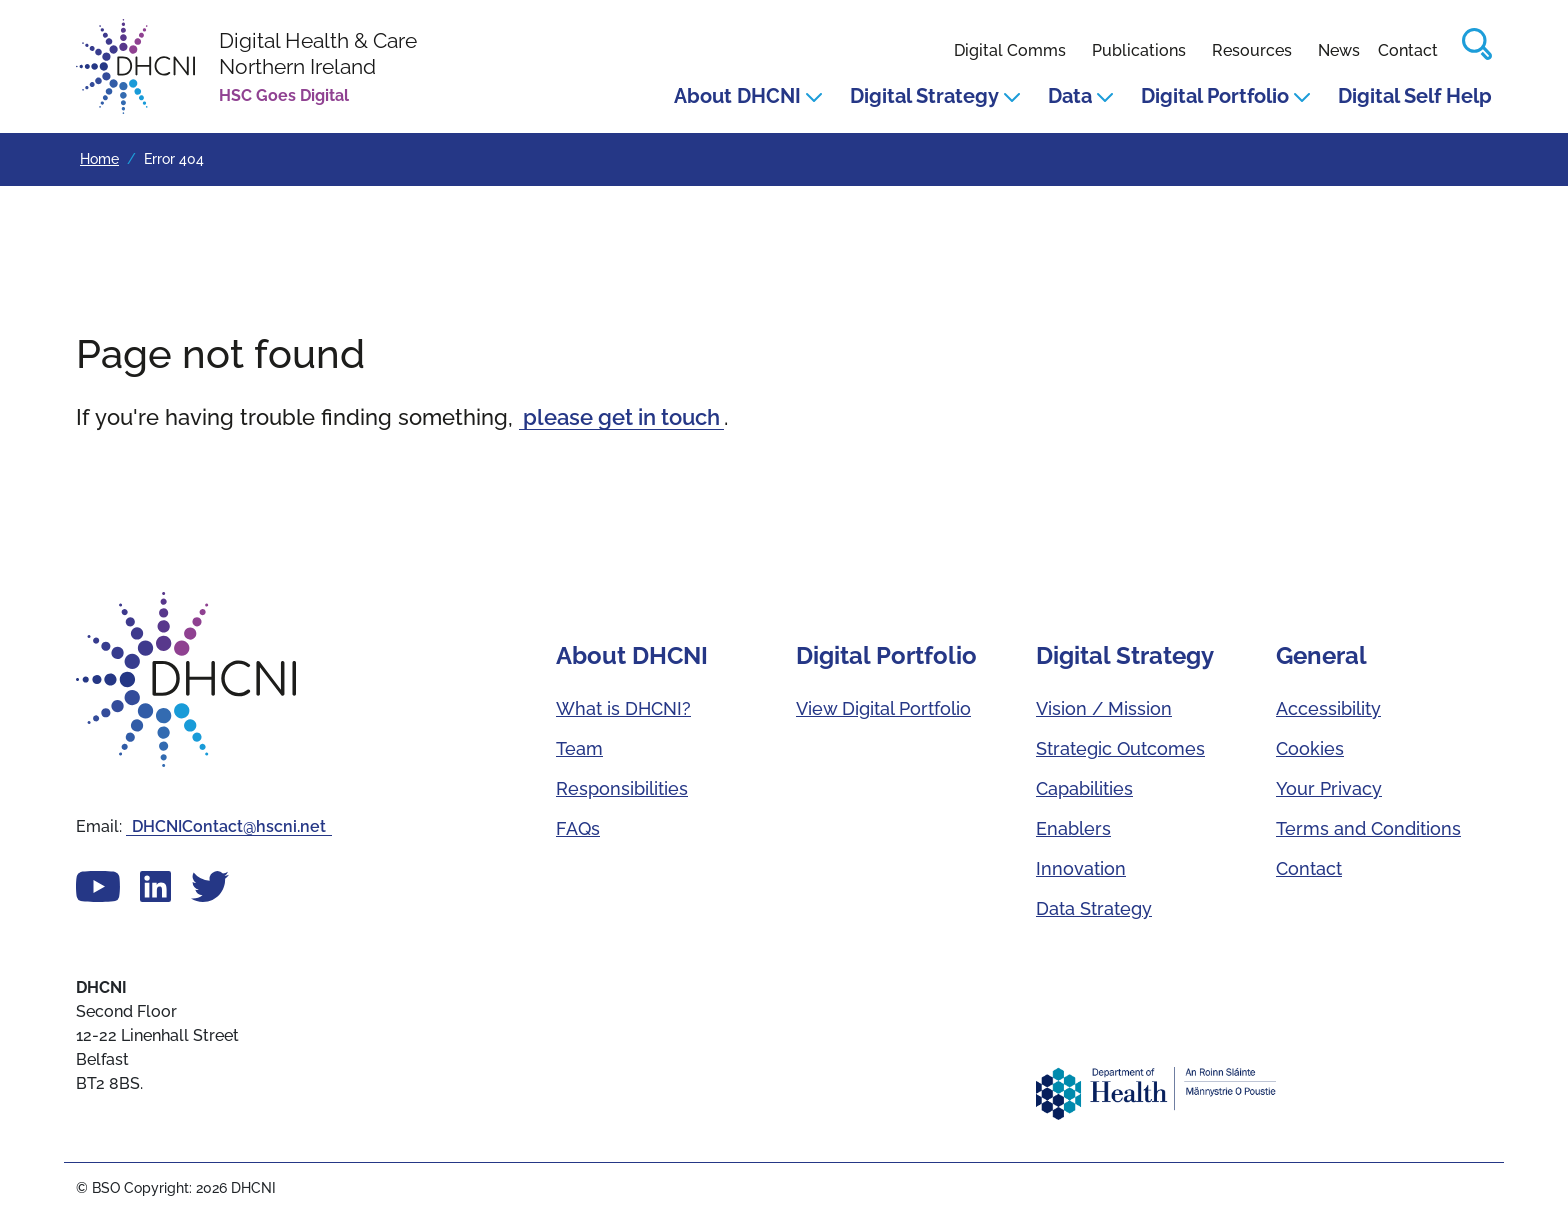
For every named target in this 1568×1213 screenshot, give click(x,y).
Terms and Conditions (1368, 828)
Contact (1408, 50)
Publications (1139, 50)
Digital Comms (1010, 50)
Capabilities (1084, 788)
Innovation (1081, 868)
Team (579, 748)
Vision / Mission (1104, 708)
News (1339, 50)
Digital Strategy (935, 96)
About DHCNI (748, 96)
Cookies (1310, 748)
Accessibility (1328, 708)
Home (99, 159)
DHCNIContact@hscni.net (229, 826)
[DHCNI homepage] (246, 66)
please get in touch (621, 417)
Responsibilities (622, 788)
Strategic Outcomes (1120, 748)
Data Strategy (1094, 908)
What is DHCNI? (623, 708)
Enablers (1073, 828)
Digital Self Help (1415, 96)
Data (1080, 96)
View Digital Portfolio (883, 708)
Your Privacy (1329, 788)
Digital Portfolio (1225, 96)
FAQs (578, 828)
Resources (1252, 50)
